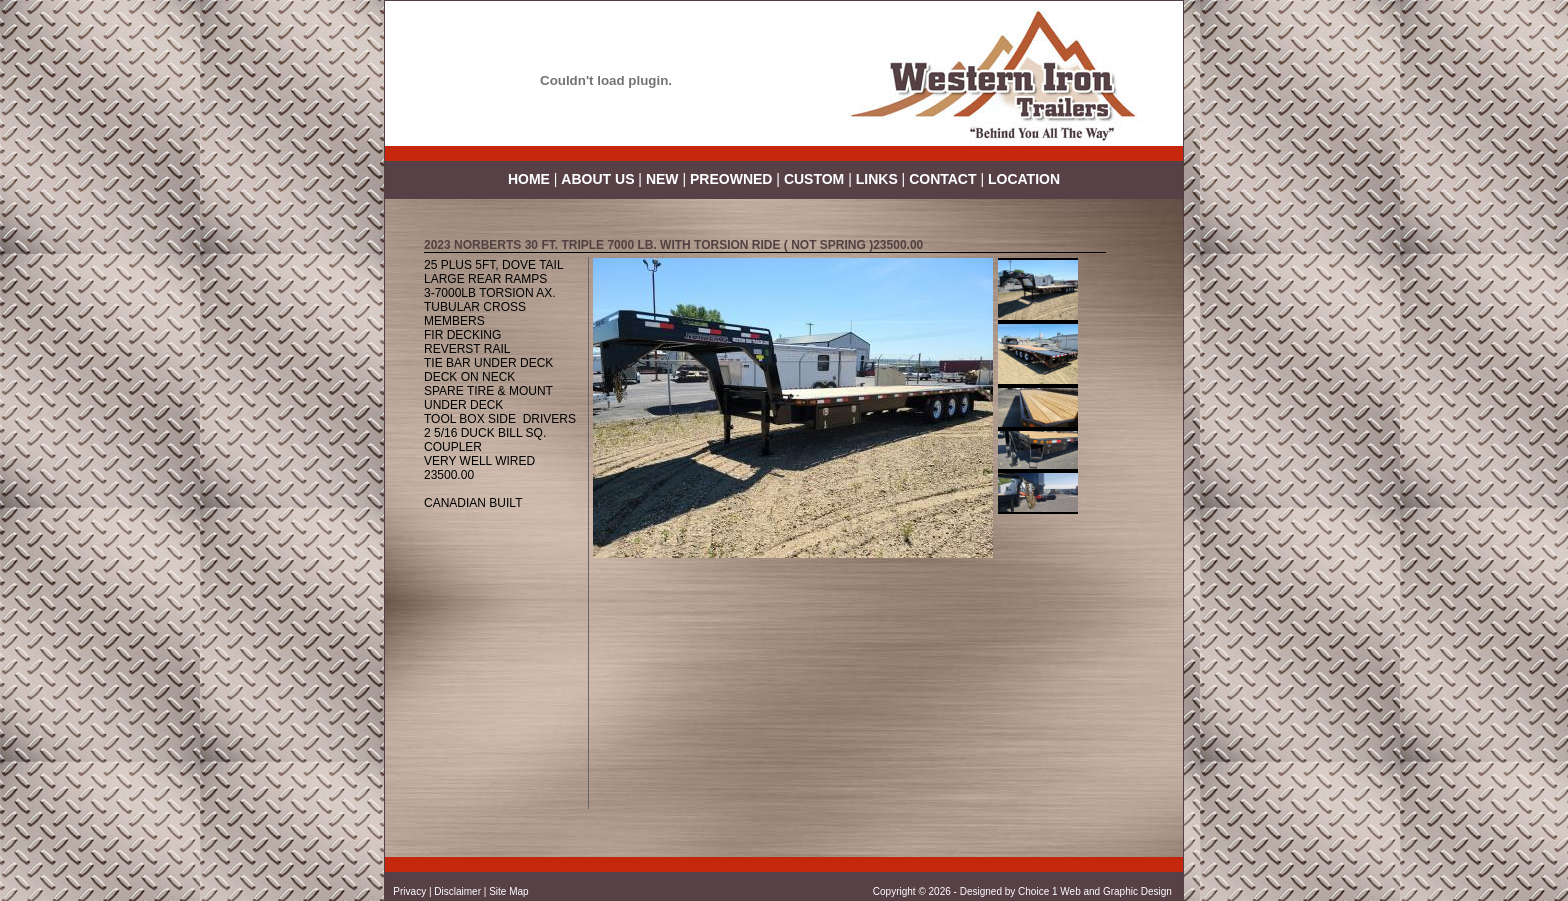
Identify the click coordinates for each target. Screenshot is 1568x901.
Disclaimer (457, 891)
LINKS (877, 179)
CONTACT (942, 179)
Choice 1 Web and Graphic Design (1096, 891)
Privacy (409, 891)
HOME (529, 179)
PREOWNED (733, 179)
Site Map (508, 891)
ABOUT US (597, 179)
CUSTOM (814, 179)
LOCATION (1024, 179)
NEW (662, 179)
